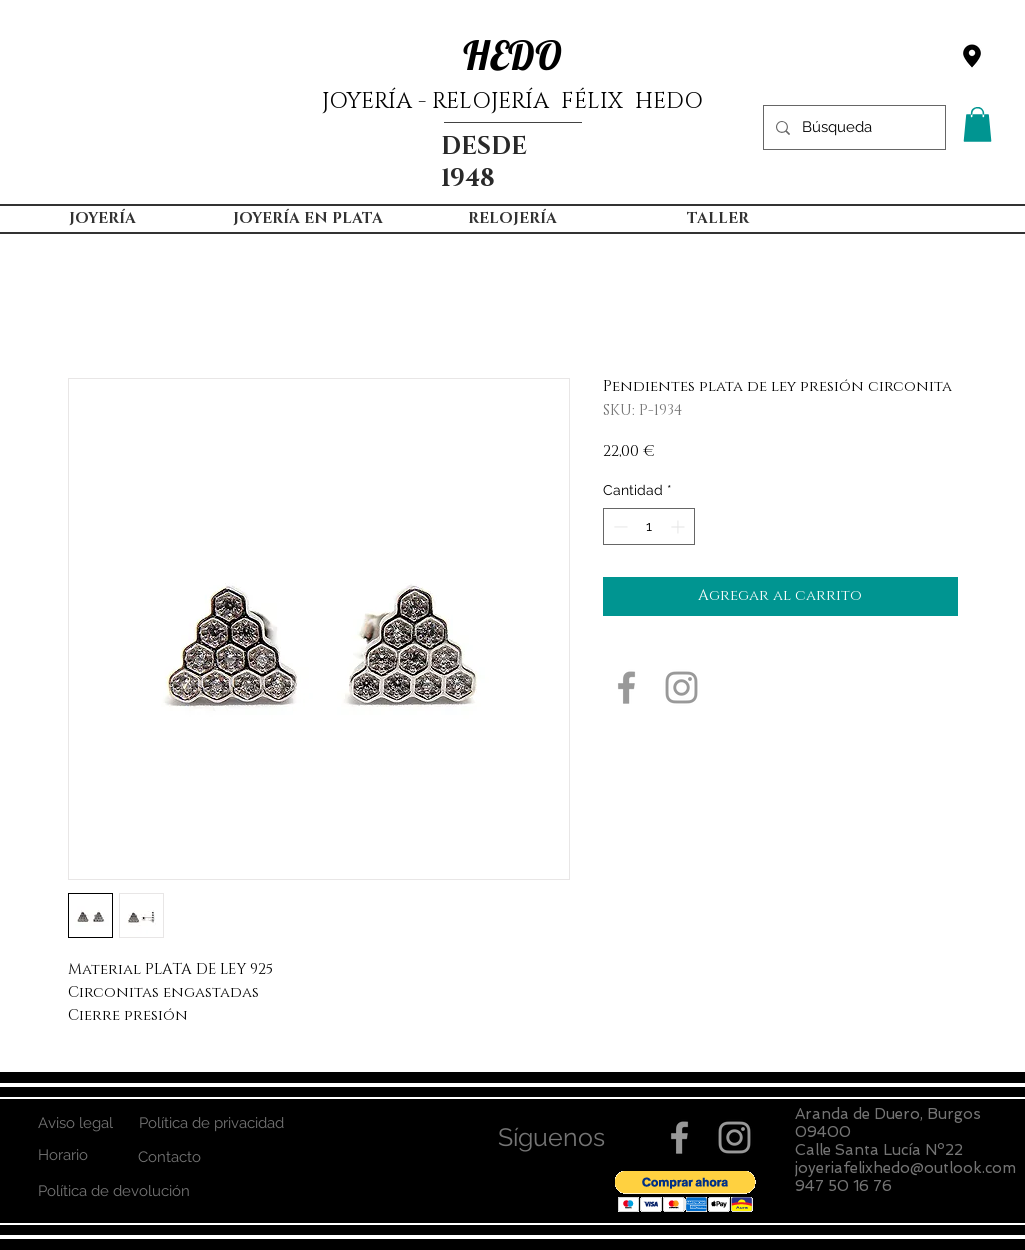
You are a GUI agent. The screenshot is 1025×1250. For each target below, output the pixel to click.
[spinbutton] (649, 526)
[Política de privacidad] (212, 1123)
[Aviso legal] (76, 1123)
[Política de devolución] (114, 1191)
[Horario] (63, 1155)
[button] (977, 124)
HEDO (512, 55)
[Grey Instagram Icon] (681, 687)
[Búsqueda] (852, 127)
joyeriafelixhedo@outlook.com (905, 1168)
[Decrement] (618, 526)
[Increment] (679, 526)
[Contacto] (169, 1157)
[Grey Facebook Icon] (626, 687)
